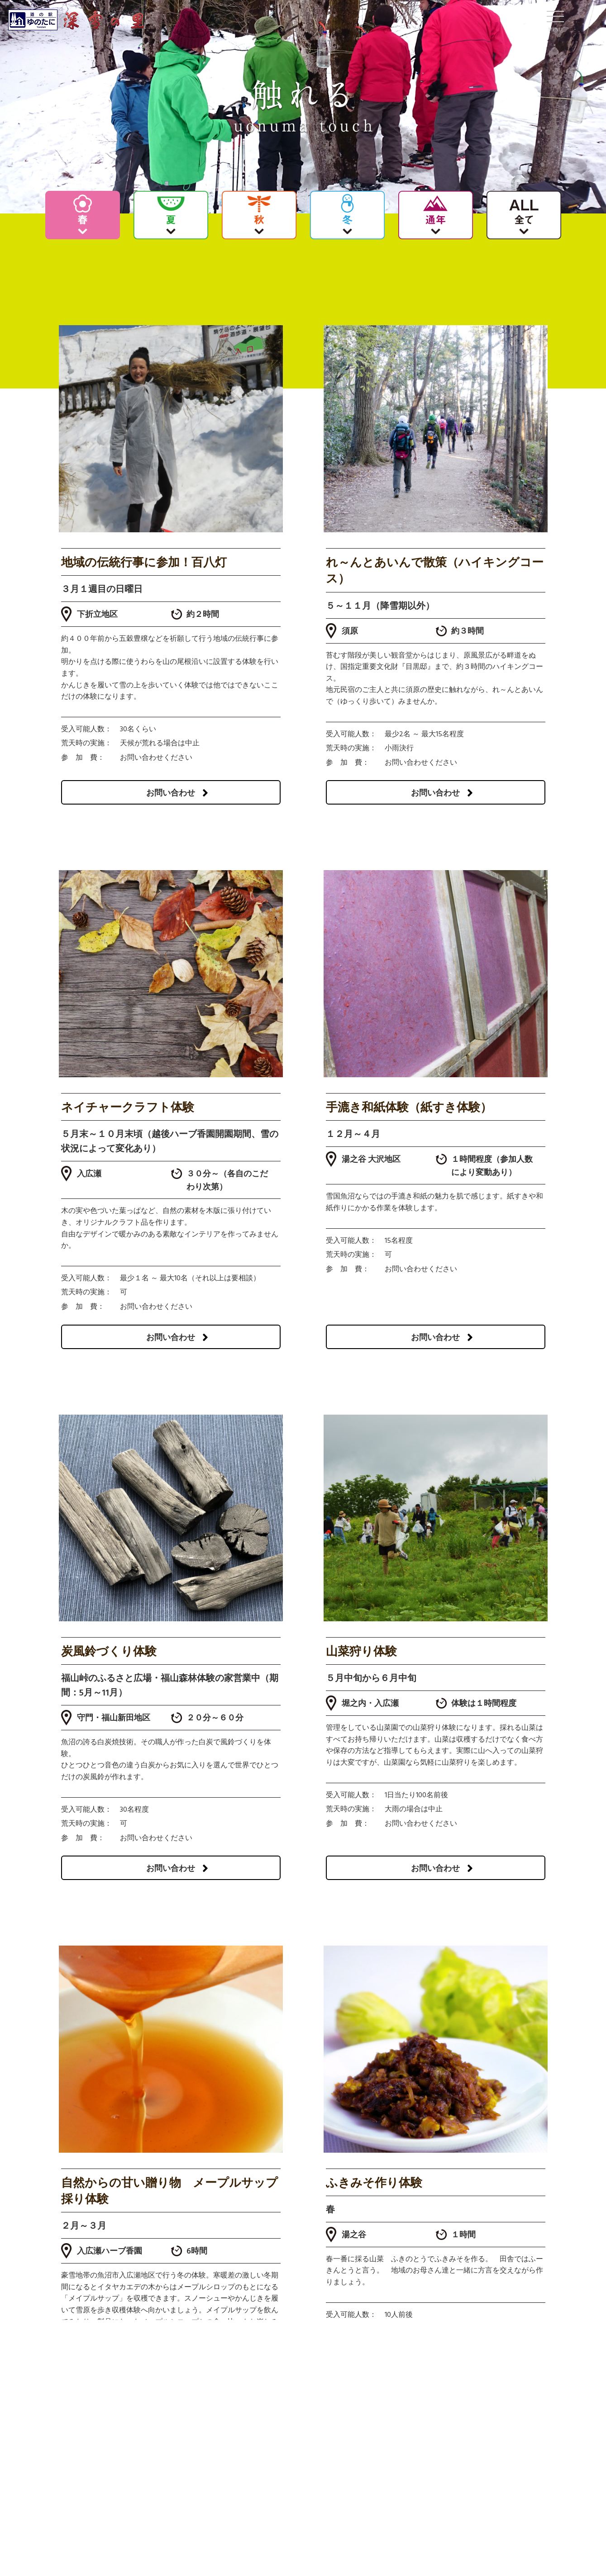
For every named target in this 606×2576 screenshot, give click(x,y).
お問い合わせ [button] (177, 793)
